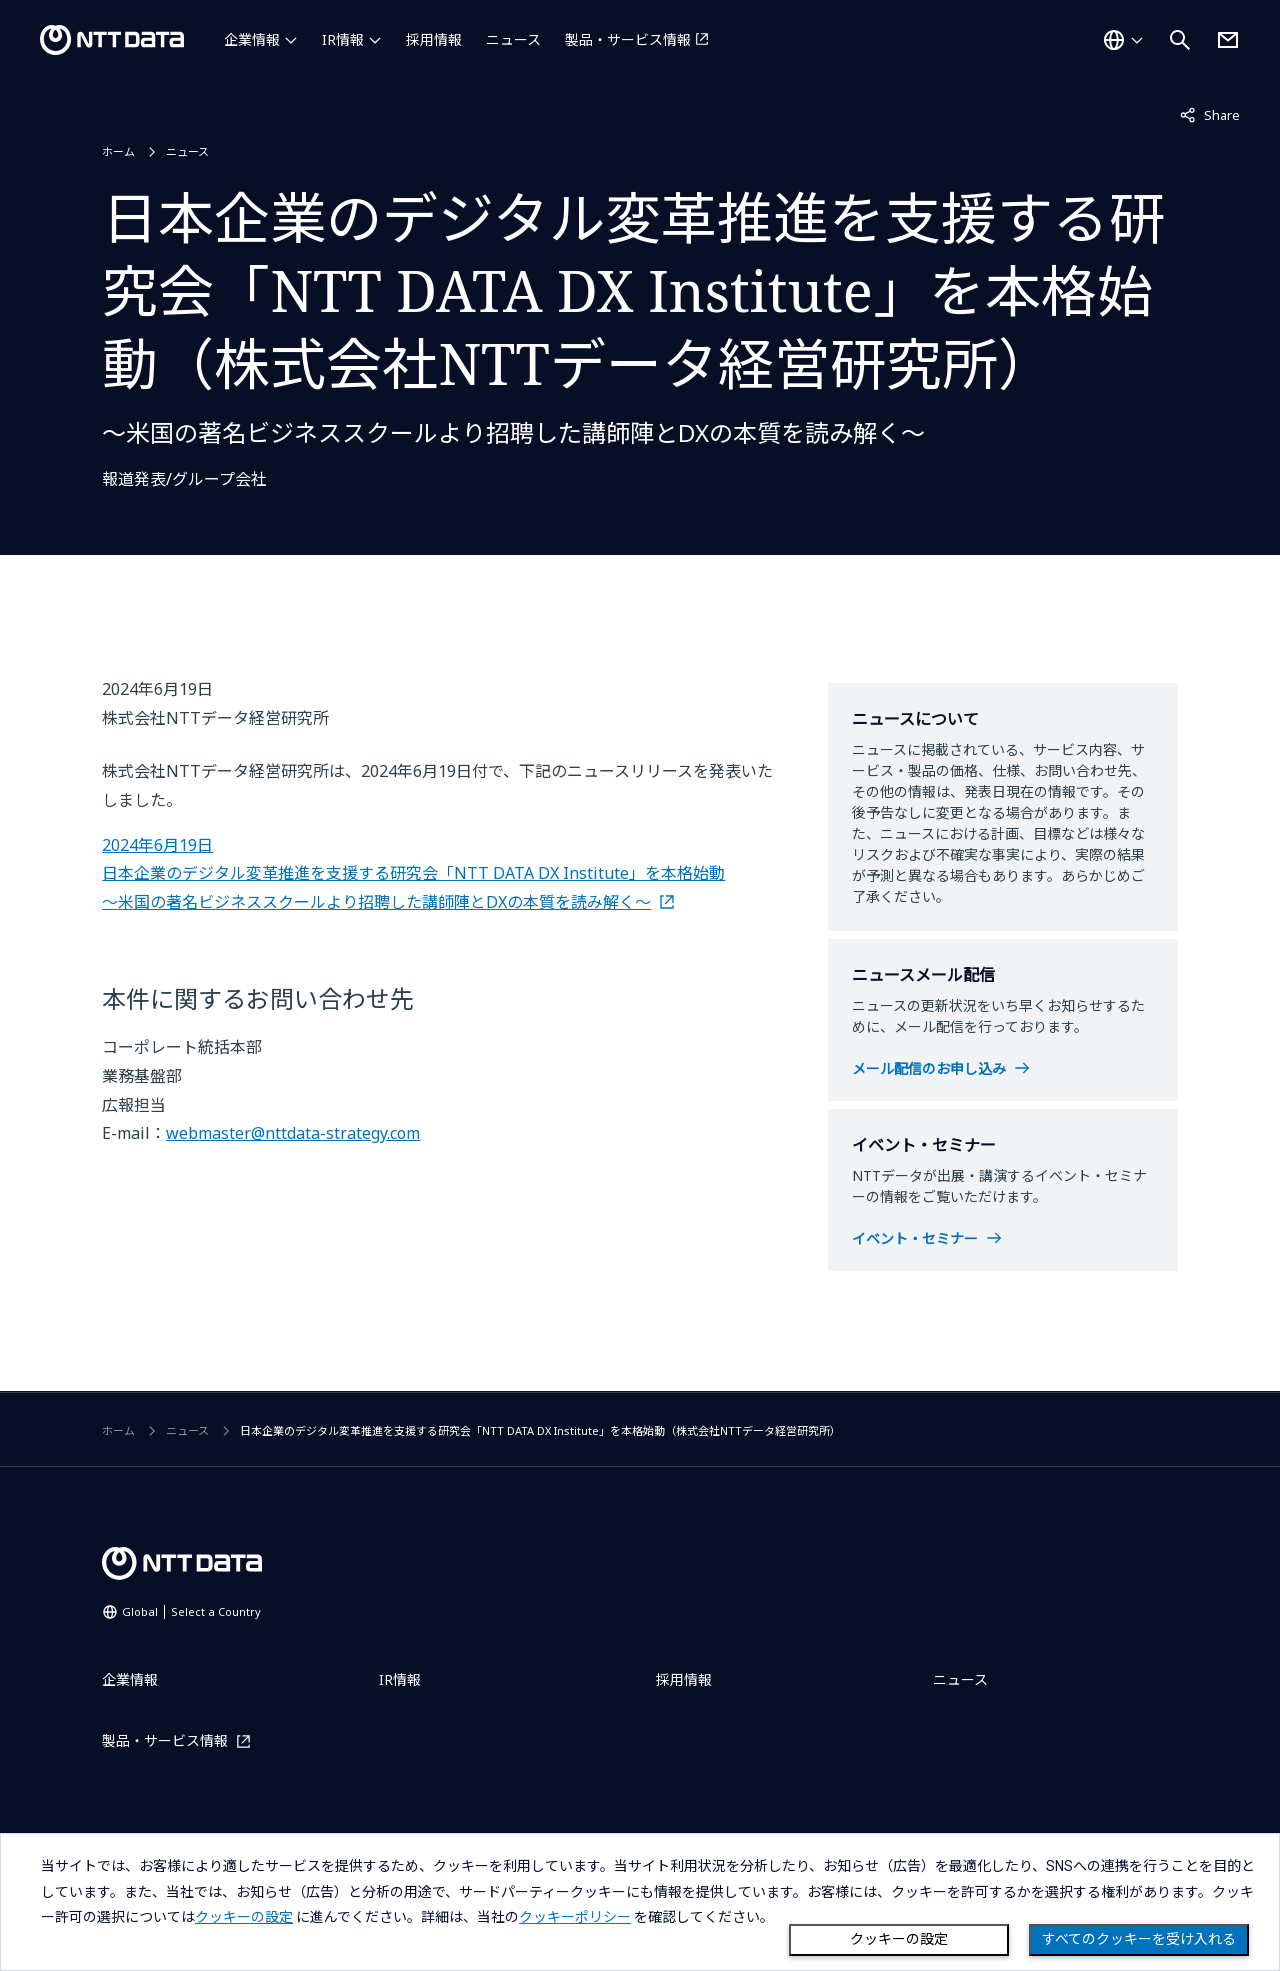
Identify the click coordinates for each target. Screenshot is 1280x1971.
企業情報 (252, 39)
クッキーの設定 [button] (244, 1917)
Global (191, 1611)
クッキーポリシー (575, 1917)
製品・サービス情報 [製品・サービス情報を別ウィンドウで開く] (628, 39)
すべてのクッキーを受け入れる (1139, 1939)
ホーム (118, 151)
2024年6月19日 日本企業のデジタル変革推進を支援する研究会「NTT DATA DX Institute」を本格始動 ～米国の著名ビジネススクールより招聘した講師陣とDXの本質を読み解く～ (413, 874)
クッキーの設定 (899, 1939)
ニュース (513, 39)
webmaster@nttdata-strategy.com (293, 1133)
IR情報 (343, 39)
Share (1210, 114)
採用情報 (434, 39)
